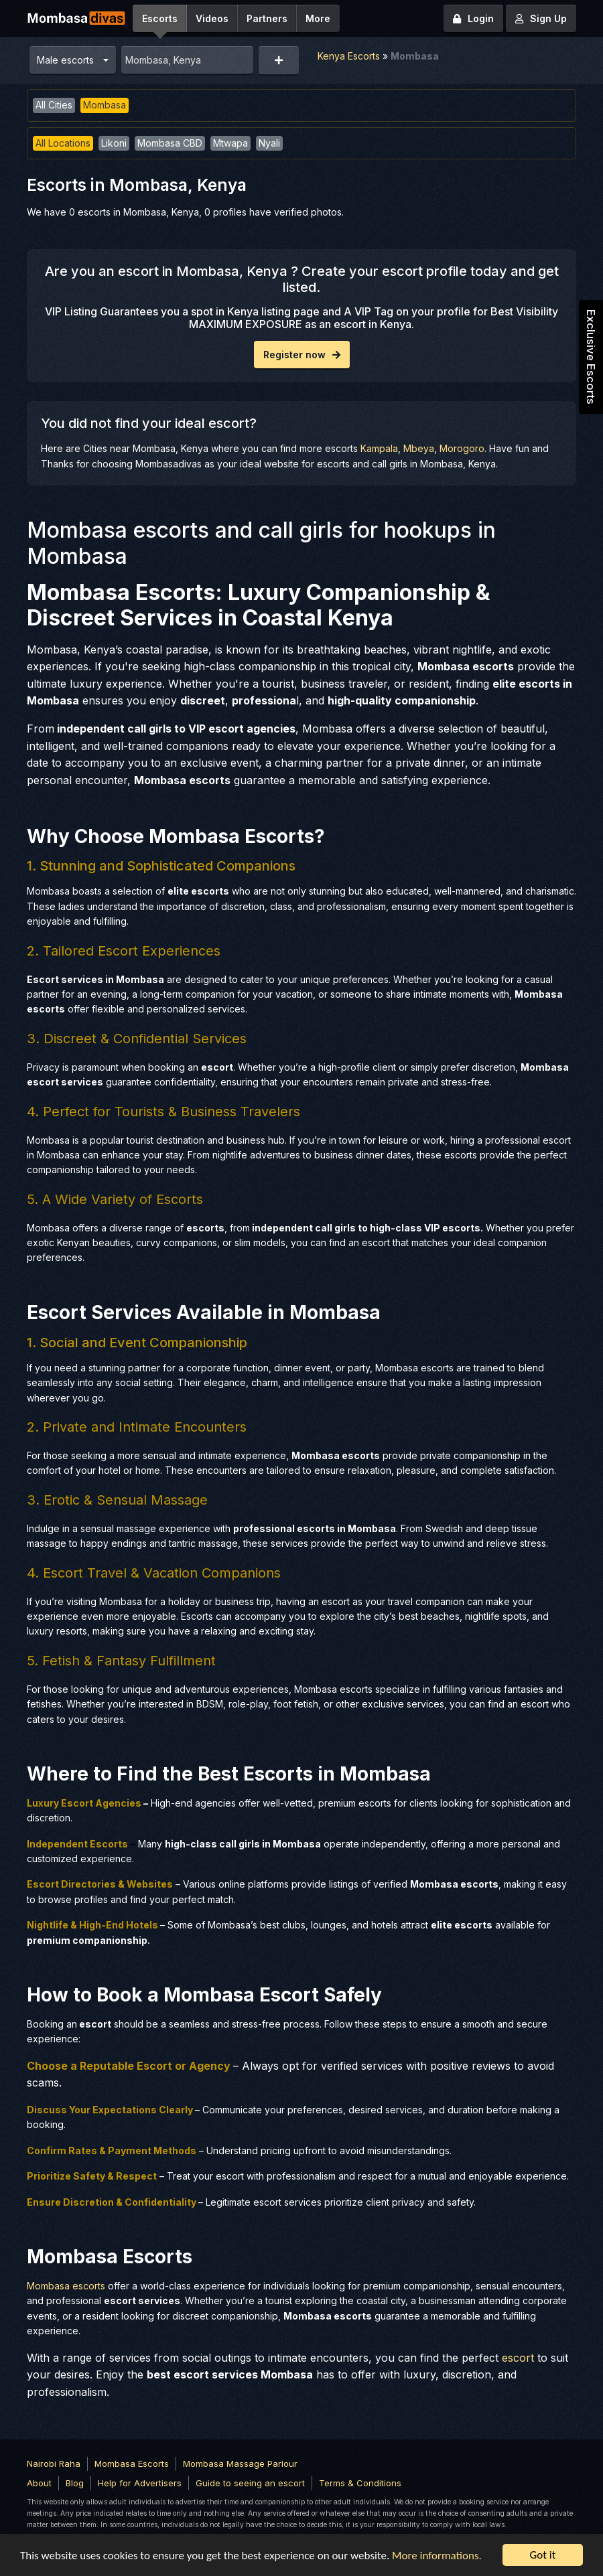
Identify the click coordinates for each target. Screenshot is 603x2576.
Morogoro (462, 448)
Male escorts (65, 60)
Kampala (379, 448)
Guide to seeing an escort (250, 2483)
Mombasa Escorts (131, 2463)
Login (473, 18)
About (39, 2483)
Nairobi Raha (53, 2463)
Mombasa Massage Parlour (240, 2463)
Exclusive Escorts (591, 356)
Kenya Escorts (349, 56)
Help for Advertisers (140, 2483)
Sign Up (541, 18)
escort (518, 2357)
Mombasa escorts (66, 2285)
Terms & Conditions (360, 2483)
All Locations (63, 143)
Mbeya (418, 448)
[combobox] (187, 60)
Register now (301, 354)
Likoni (114, 143)
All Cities (54, 104)
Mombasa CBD (169, 143)
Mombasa (104, 104)
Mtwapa (230, 143)
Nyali (269, 143)
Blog (75, 2483)
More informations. (437, 2555)
